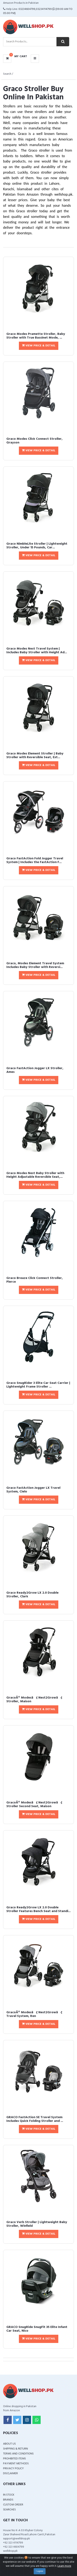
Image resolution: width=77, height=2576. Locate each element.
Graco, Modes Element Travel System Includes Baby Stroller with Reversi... (35, 965)
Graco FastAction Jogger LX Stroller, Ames (34, 1070)
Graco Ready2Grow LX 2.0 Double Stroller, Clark (32, 1594)
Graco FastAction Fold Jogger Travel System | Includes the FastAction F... (34, 860)
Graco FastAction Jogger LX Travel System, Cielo (33, 1489)
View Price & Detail (38, 345)
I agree (39, 2571)
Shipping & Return (15, 2448)
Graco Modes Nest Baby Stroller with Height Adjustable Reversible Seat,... (35, 1175)
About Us (9, 2443)
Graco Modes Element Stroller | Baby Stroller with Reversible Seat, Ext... (34, 755)
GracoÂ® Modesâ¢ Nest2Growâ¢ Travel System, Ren (34, 2014)
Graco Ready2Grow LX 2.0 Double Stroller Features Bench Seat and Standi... (38, 1909)
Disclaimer (10, 2473)
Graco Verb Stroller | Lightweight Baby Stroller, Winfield (36, 2224)
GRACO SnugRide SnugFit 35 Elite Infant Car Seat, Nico (36, 2328)
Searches (9, 2509)
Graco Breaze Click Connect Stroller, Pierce (34, 1280)
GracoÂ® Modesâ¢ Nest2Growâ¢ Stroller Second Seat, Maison (34, 1804)
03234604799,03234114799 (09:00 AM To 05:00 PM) (37, 11)
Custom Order (13, 2504)
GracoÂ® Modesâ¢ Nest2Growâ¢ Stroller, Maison (34, 1699)
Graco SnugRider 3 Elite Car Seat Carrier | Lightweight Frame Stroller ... (38, 1384)
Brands (8, 2499)
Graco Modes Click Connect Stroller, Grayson (34, 440)
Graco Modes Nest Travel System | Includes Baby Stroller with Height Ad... (36, 650)
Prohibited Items (14, 2458)
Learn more (64, 2566)
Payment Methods (16, 2463)
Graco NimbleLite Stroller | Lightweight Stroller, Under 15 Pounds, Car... (36, 545)
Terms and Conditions (18, 2453)
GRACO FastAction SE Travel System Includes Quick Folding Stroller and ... (34, 2119)
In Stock (8, 2494)
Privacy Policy (13, 2468)
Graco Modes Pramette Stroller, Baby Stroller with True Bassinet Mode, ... (35, 335)
